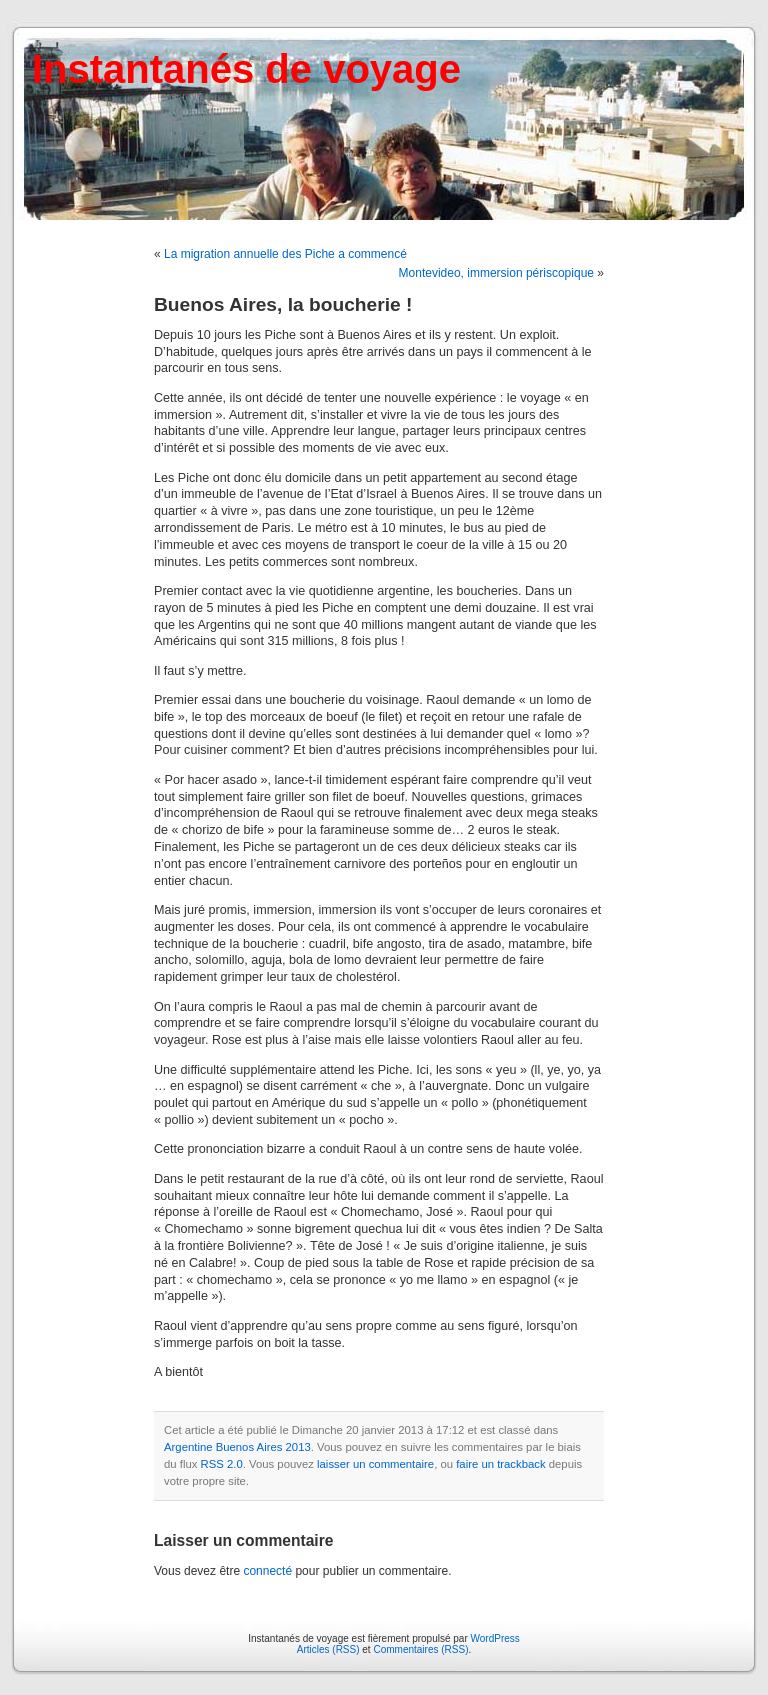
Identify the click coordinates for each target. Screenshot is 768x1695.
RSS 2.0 (222, 1464)
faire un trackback (500, 1464)
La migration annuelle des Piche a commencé (285, 254)
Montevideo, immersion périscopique (496, 273)
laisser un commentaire (375, 1464)
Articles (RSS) (328, 1649)
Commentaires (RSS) (420, 1649)
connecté (267, 1571)
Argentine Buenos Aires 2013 (237, 1447)
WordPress (495, 1638)
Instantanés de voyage (246, 69)
